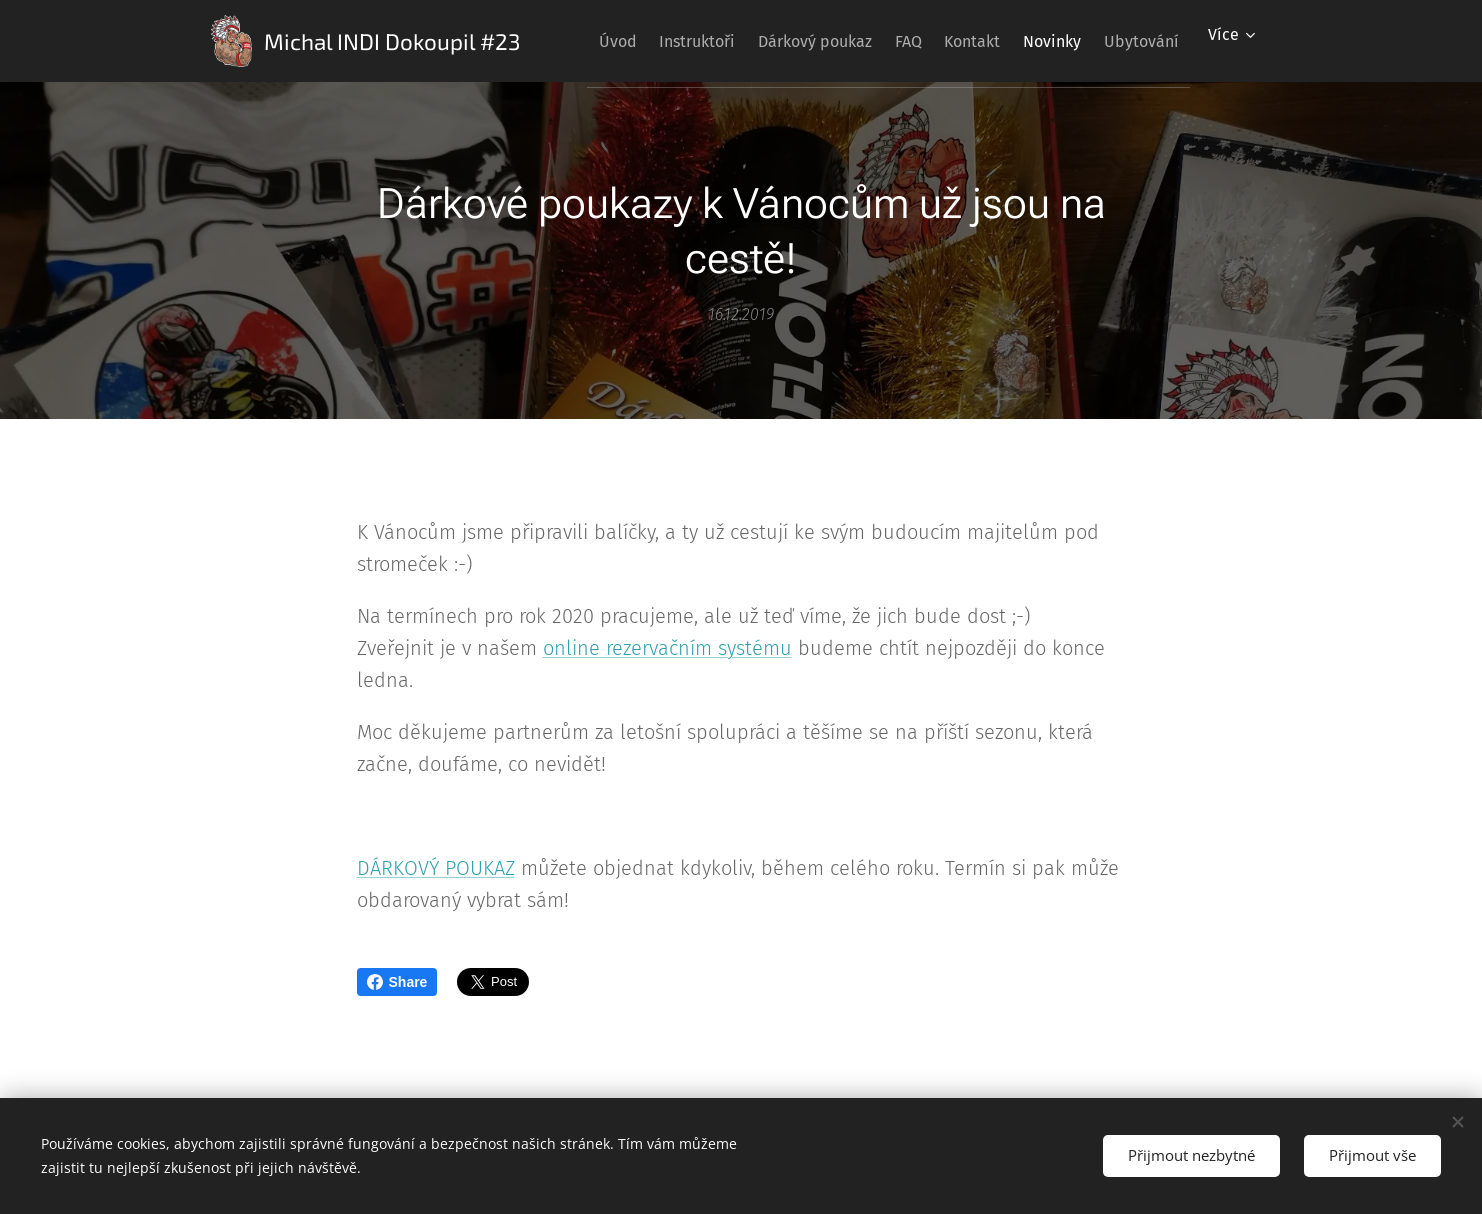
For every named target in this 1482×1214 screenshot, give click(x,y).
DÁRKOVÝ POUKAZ (436, 868)
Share (397, 982)
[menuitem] (642, 41)
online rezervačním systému (667, 648)
